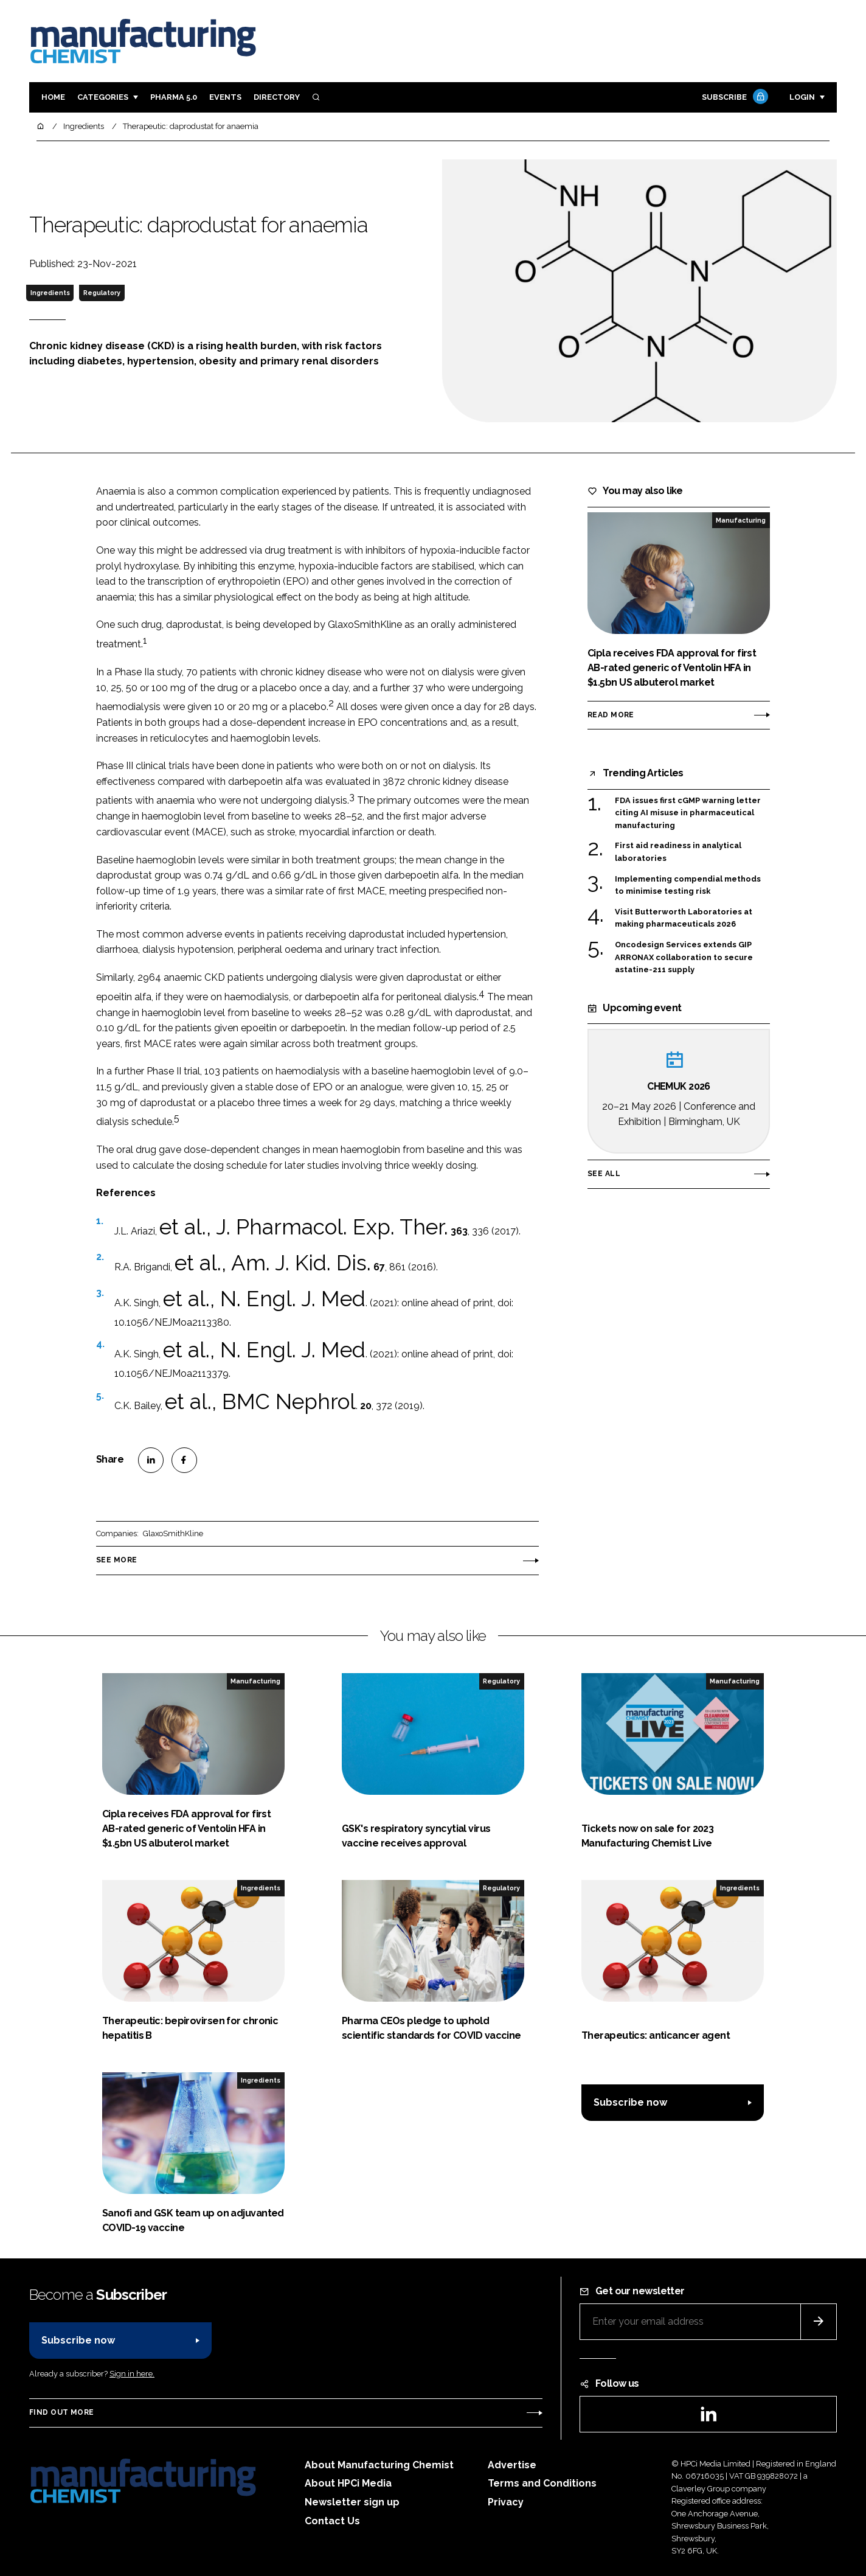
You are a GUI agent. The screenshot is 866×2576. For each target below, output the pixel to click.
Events (225, 97)
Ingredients (50, 292)
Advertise (512, 2465)
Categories (102, 97)
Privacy (506, 2502)
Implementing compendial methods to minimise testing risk (688, 884)
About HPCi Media (348, 2483)
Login (802, 97)
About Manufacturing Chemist (379, 2465)
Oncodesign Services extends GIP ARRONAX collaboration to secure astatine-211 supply (684, 957)
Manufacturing (741, 520)
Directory (277, 97)
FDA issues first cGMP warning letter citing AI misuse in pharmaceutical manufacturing (688, 813)
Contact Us (332, 2521)
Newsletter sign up (352, 2502)
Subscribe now (630, 2102)
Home (53, 97)
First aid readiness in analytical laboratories (678, 851)
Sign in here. (131, 2373)
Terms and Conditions (542, 2483)
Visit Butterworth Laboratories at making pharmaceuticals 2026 (683, 917)
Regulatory (101, 292)
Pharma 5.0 (173, 97)
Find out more (61, 2412)
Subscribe (733, 97)
